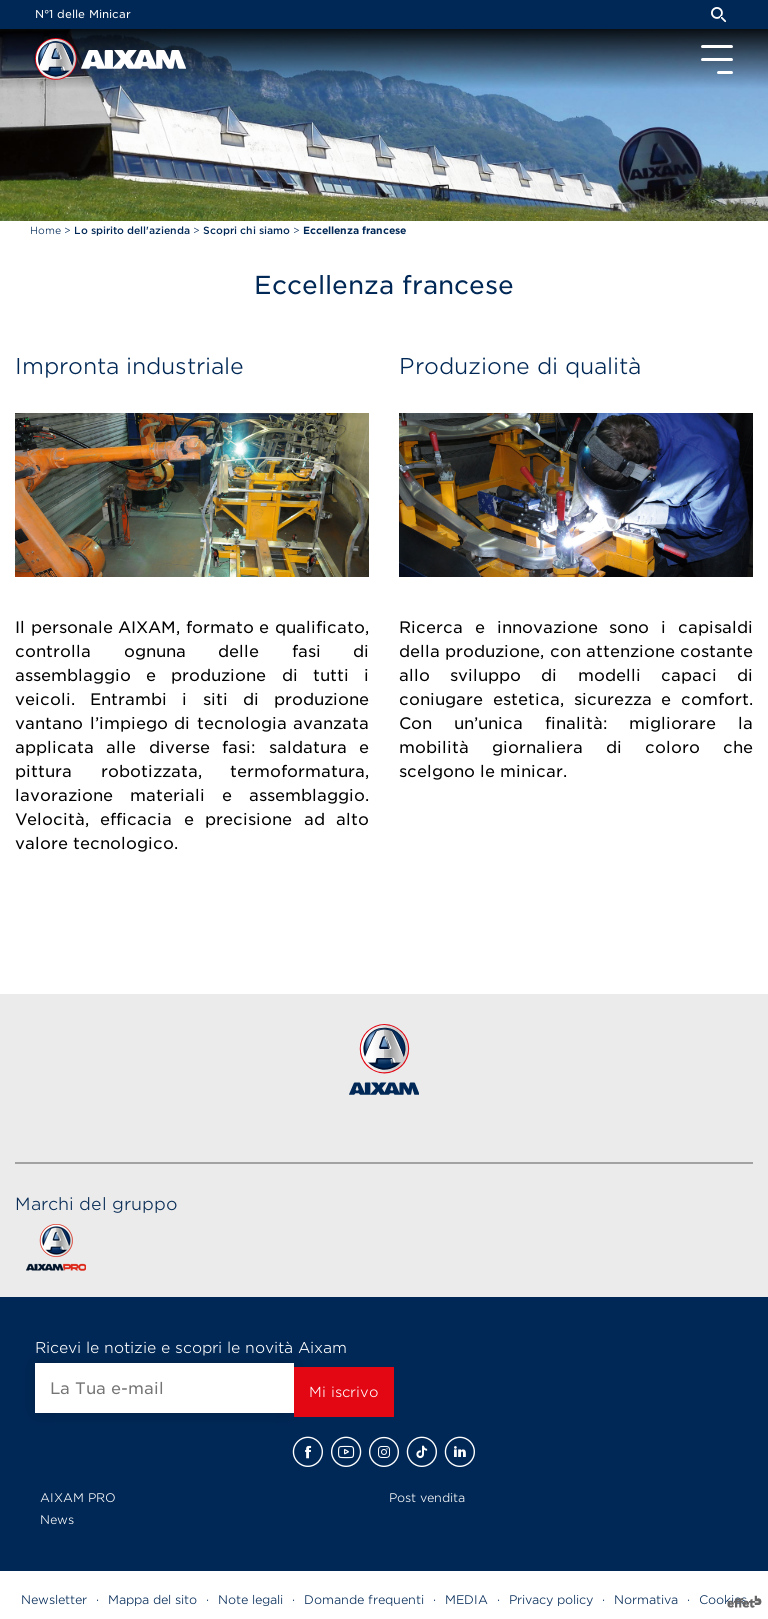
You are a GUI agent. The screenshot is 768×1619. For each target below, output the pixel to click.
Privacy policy (551, 1599)
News (57, 1519)
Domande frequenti (364, 1599)
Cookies (723, 1599)
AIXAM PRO (78, 1497)
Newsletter (54, 1599)
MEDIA (466, 1599)
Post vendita (427, 1497)
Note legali (250, 1599)
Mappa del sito (152, 1599)
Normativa (646, 1599)
